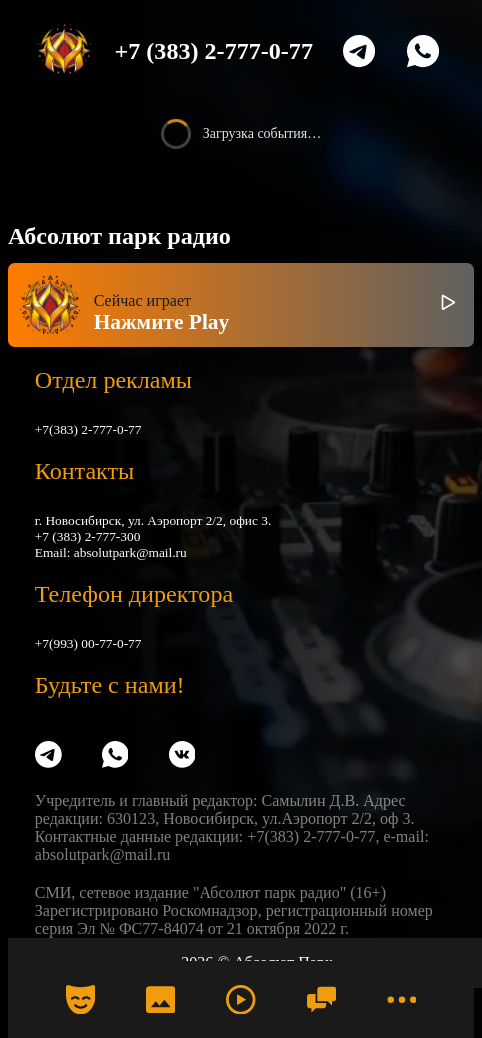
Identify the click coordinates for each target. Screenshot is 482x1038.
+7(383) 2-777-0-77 (88, 429)
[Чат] (321, 999)
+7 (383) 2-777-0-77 (214, 51)
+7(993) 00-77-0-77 (88, 643)
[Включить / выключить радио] (448, 305)
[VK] (182, 756)
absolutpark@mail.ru (130, 552)
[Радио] (241, 999)
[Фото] (161, 999)
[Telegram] (359, 51)
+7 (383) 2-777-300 (88, 536)
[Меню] (402, 999)
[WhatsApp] (423, 51)
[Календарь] (80, 999)
